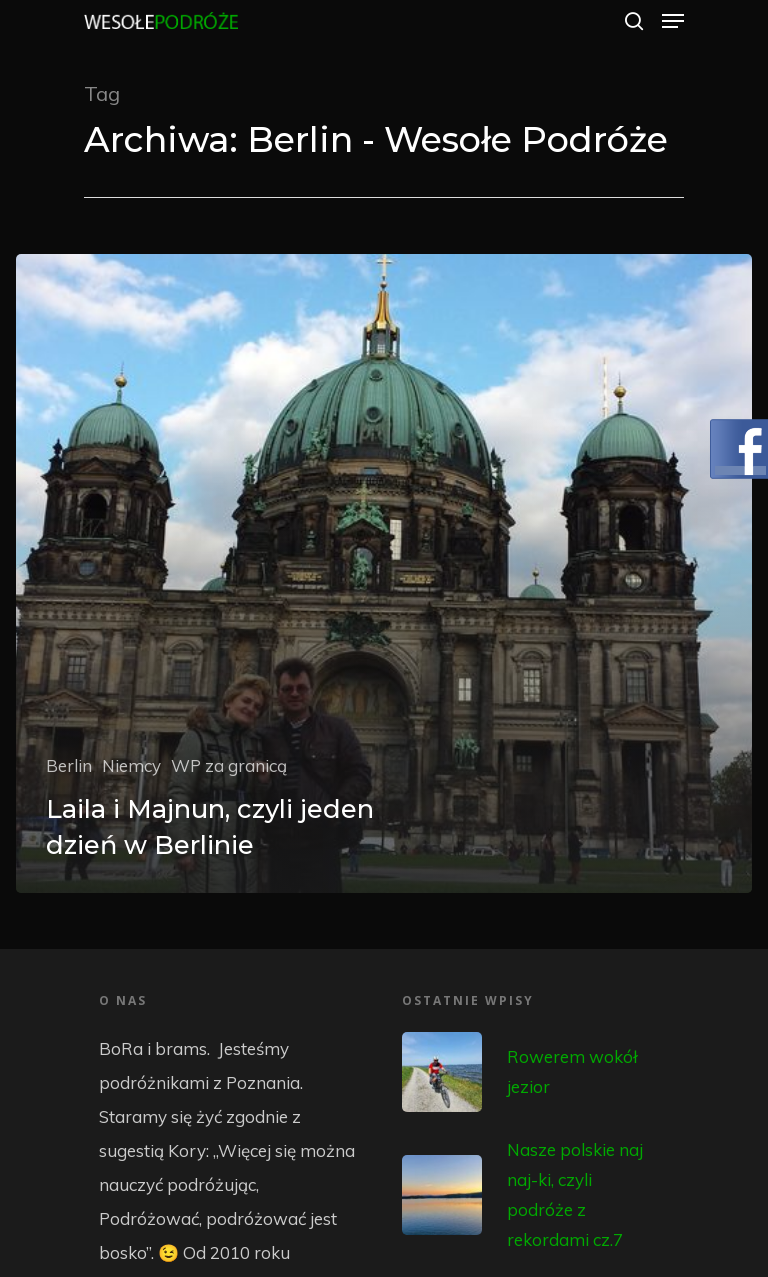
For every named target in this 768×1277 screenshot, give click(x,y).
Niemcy (131, 765)
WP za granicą (229, 765)
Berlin (69, 765)
